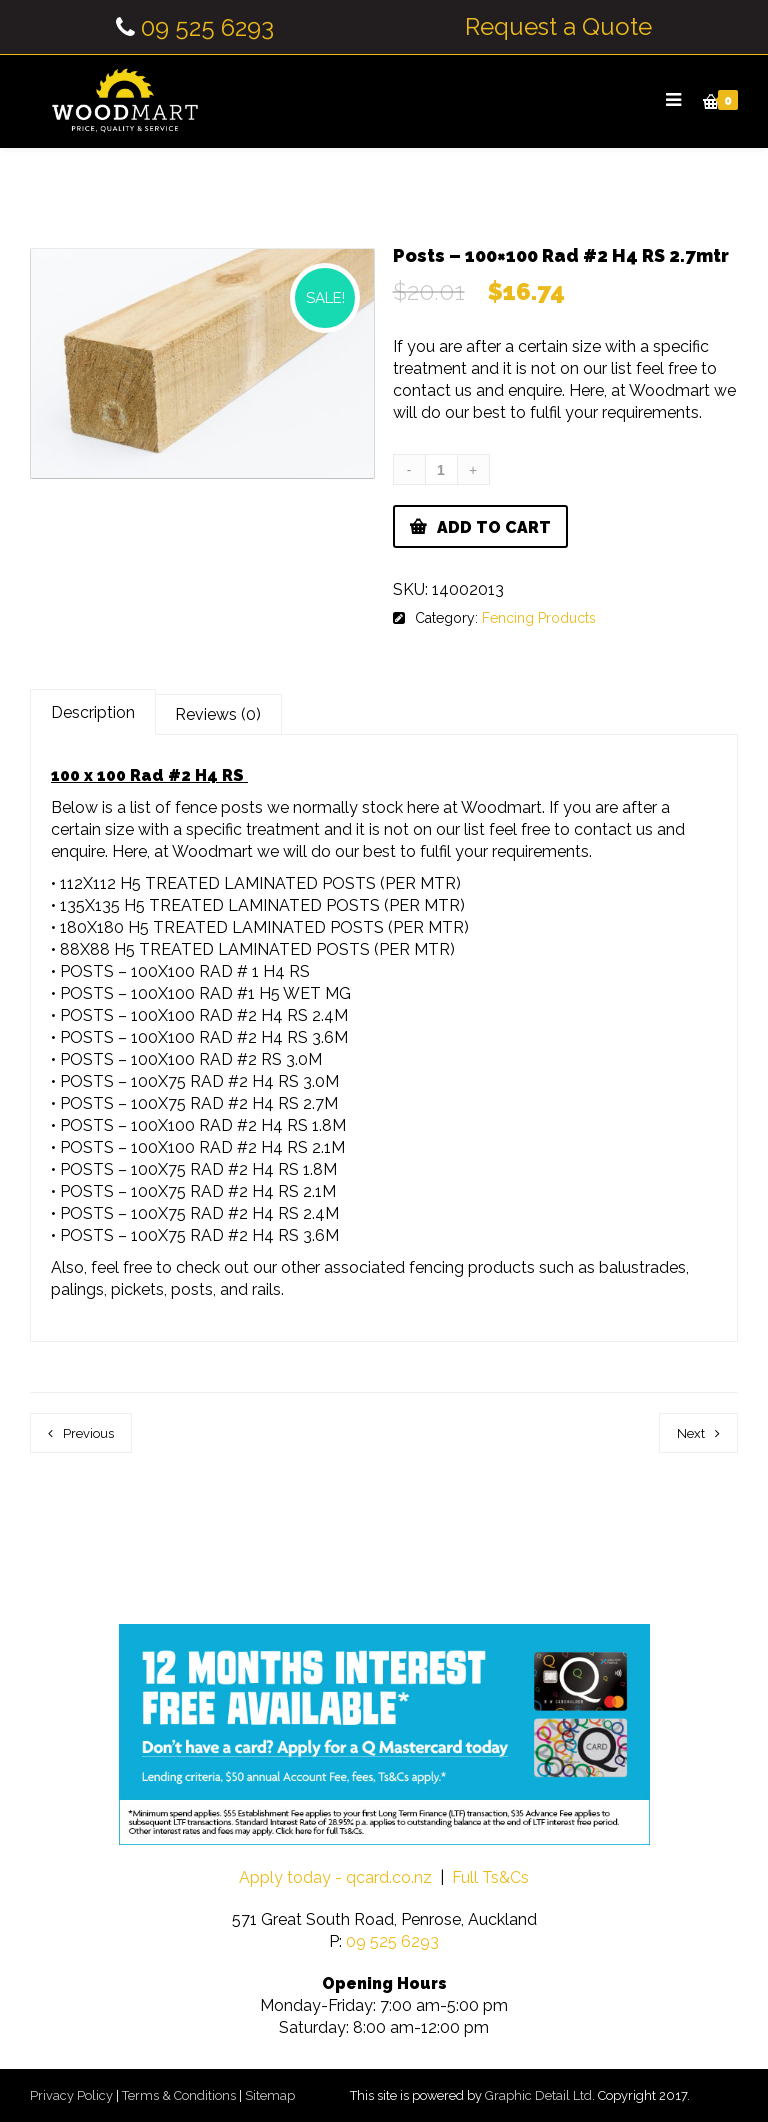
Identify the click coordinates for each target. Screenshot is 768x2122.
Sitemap (270, 2095)
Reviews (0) (218, 714)
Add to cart (494, 527)
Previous (88, 1433)
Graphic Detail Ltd (538, 2095)
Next (691, 1433)
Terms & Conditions (179, 2095)
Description (93, 712)
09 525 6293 (207, 27)
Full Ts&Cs (490, 1877)
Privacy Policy (71, 2095)
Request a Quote (558, 27)
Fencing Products (539, 618)
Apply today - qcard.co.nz (335, 1877)
